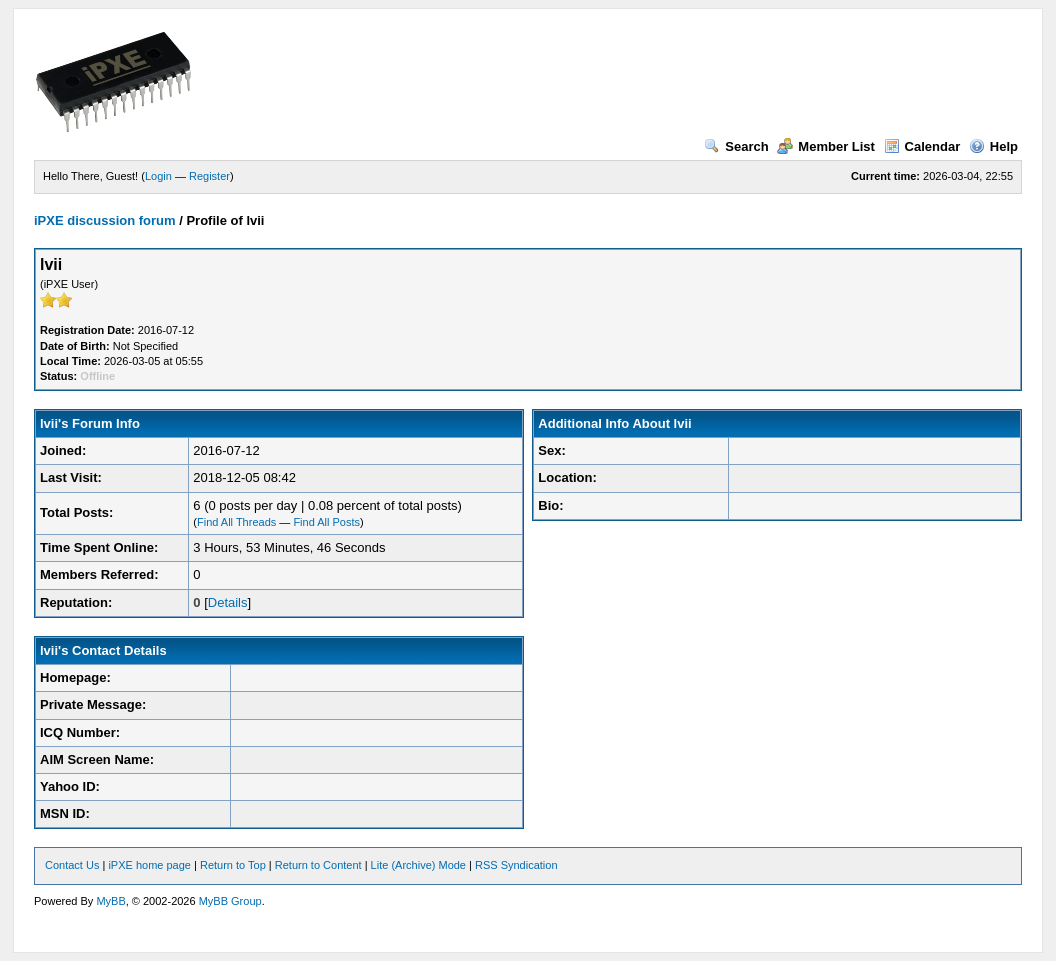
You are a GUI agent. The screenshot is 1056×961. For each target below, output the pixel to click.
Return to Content (318, 865)
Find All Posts (326, 522)
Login (158, 176)
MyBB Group (230, 901)
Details (228, 602)
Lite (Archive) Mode (418, 865)
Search (736, 146)
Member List (826, 146)
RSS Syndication (516, 865)
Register (209, 176)
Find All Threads (236, 522)
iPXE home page (149, 865)
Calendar (922, 146)
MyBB (110, 901)
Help (993, 146)
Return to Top (233, 865)
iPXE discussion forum (105, 220)
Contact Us (72, 865)
